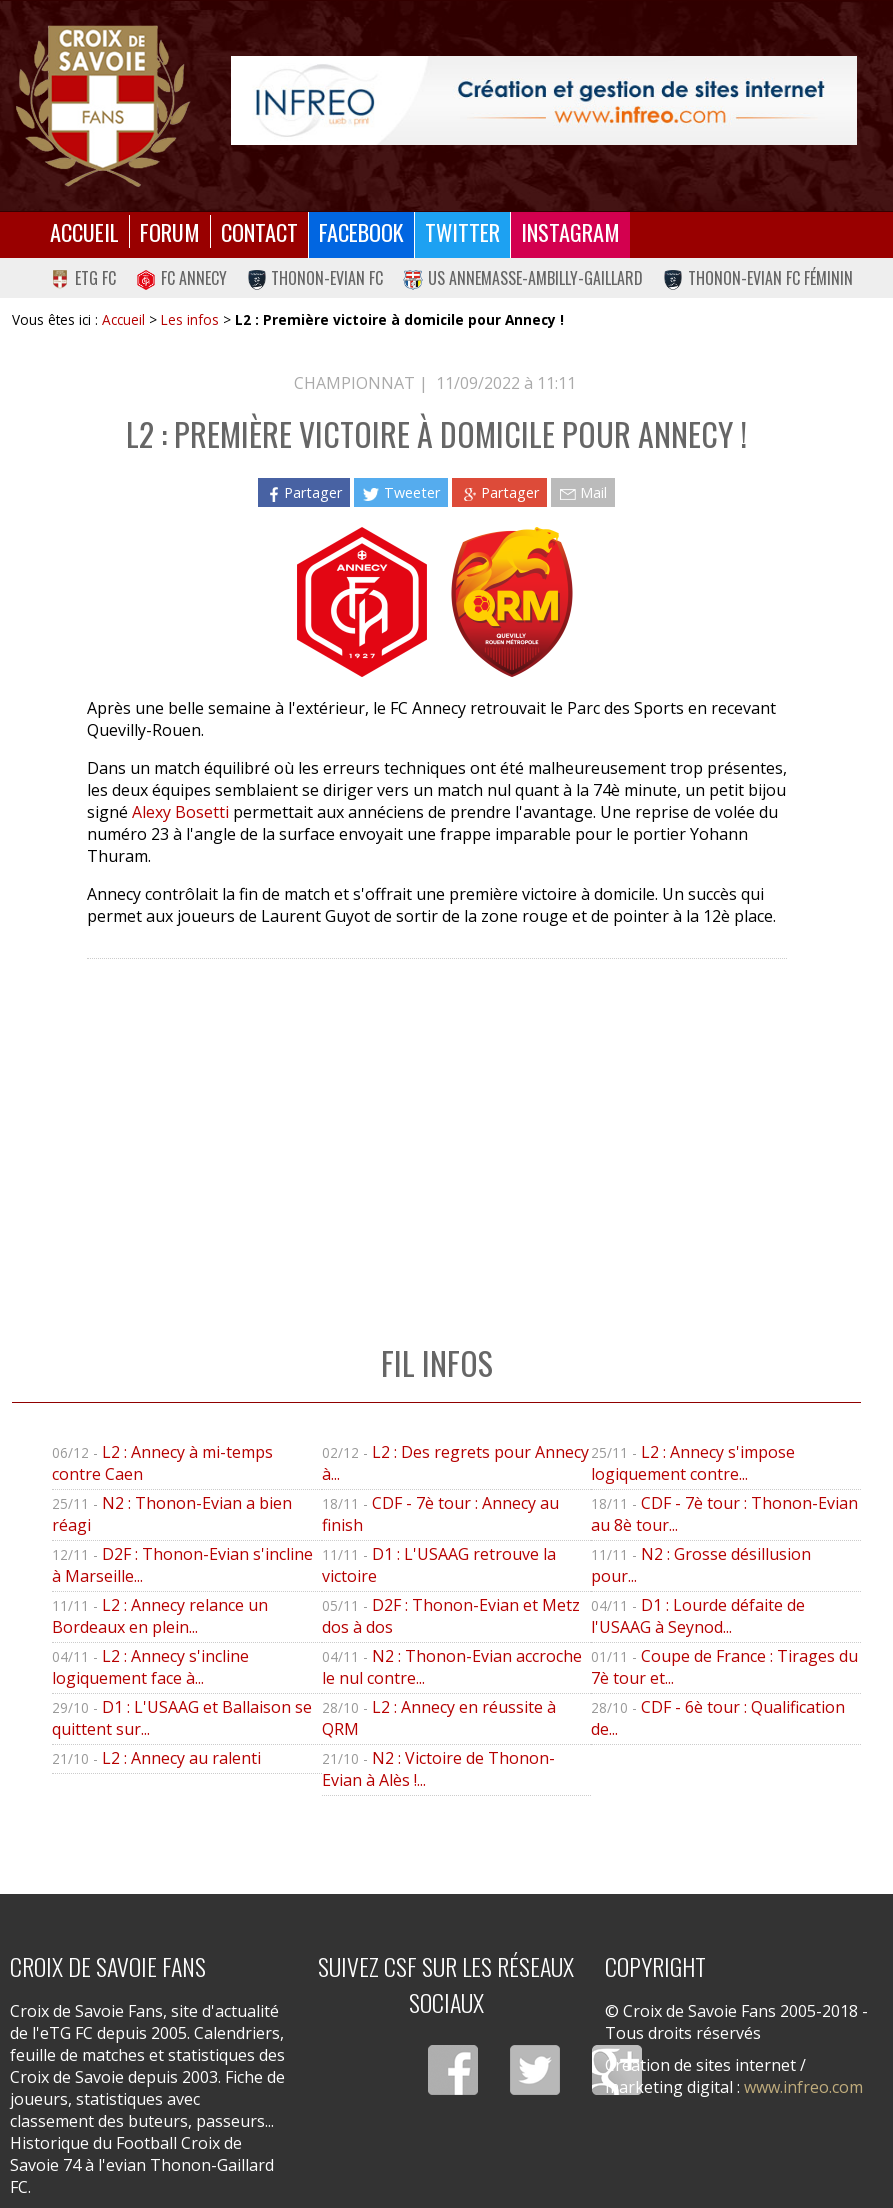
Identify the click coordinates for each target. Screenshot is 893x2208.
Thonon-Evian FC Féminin (758, 278)
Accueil (84, 231)
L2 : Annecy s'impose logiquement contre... (693, 1463)
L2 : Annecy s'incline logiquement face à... (150, 1667)
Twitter (462, 231)
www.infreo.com (803, 2087)
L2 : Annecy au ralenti (181, 1758)
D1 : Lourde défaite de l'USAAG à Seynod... (698, 1616)
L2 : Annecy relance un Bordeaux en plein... (160, 1616)
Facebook (361, 231)
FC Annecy (181, 278)
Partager (304, 492)
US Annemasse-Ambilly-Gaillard (523, 278)
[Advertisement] (437, 1131)
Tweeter (400, 492)
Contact (259, 231)
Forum (170, 231)
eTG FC (83, 278)
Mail (583, 492)
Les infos (190, 319)
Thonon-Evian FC (315, 278)
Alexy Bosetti (180, 812)
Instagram (570, 231)
